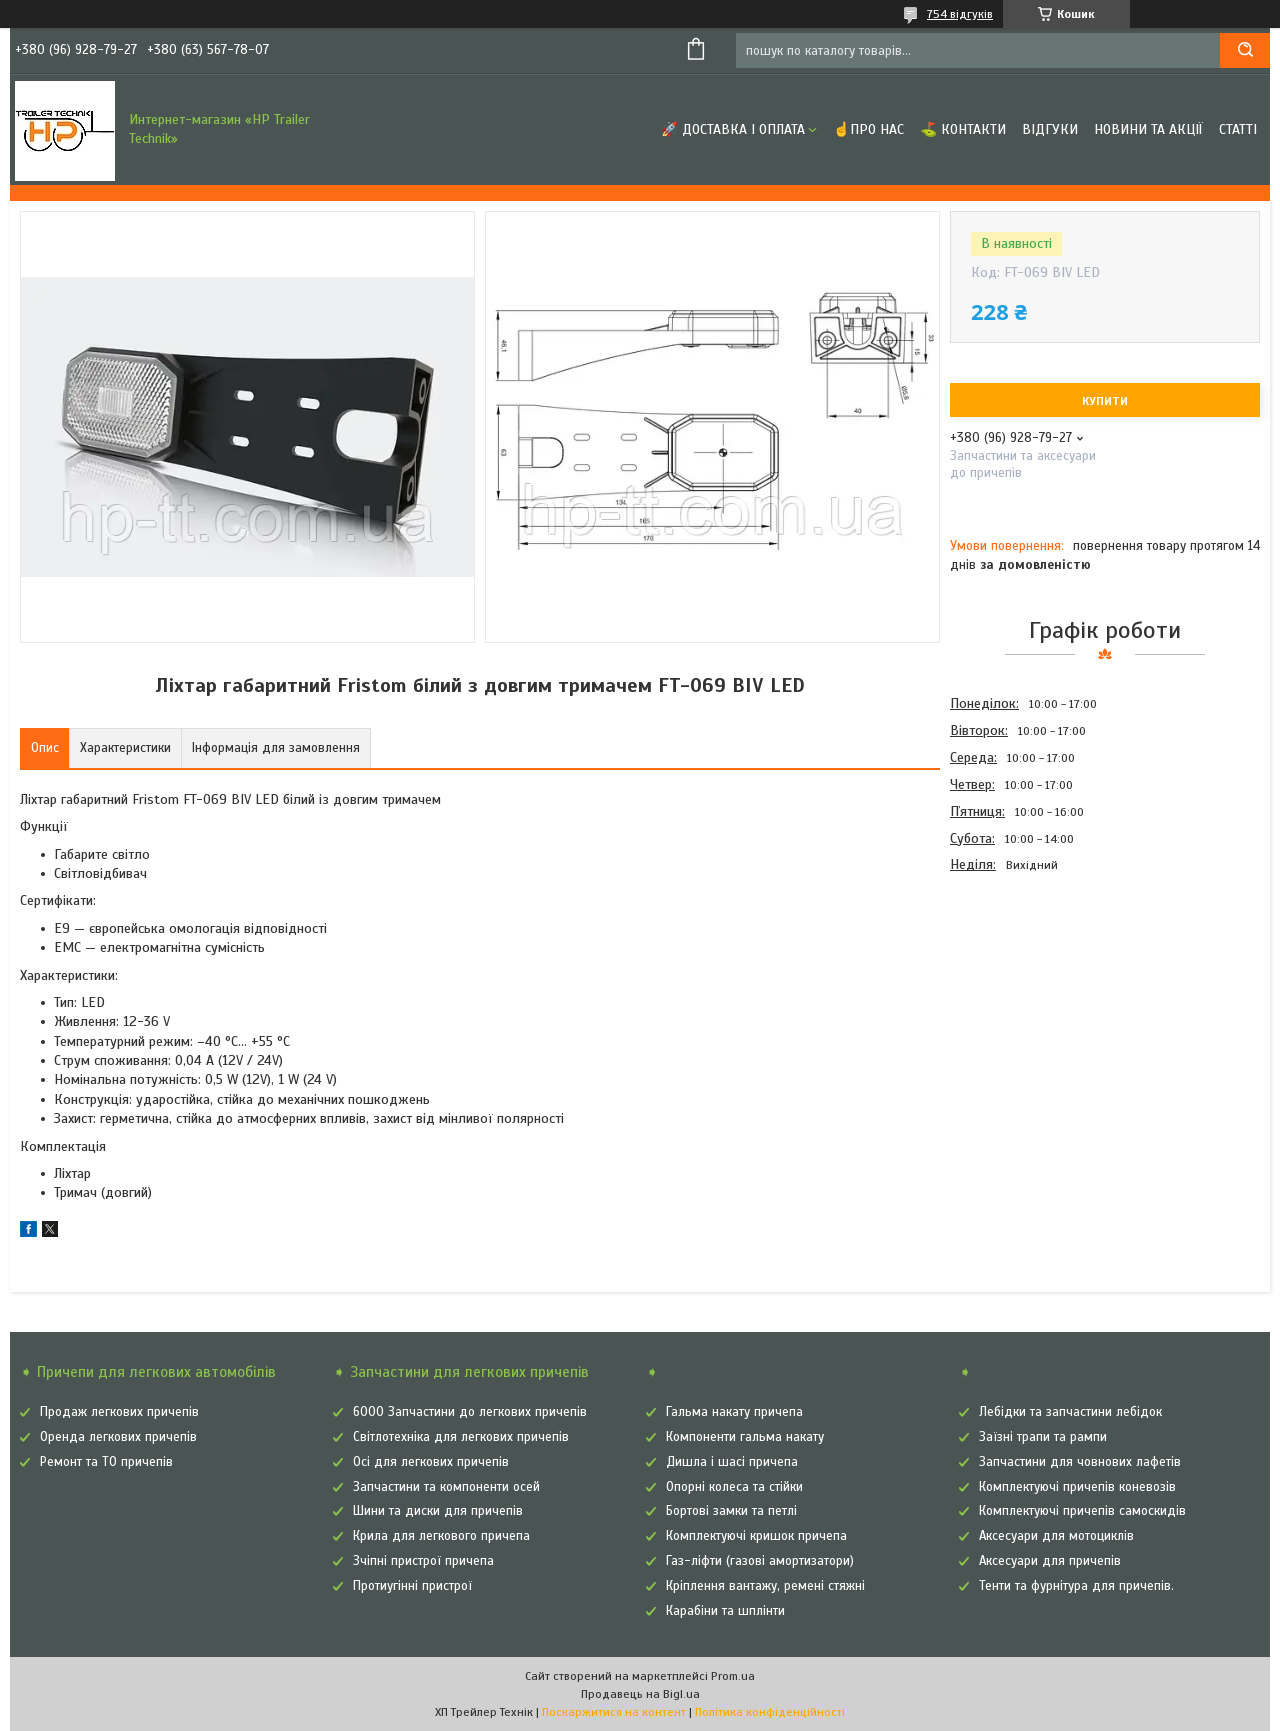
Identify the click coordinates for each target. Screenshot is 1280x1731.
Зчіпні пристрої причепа (423, 1561)
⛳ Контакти (963, 129)
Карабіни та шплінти (725, 1611)
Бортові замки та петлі (731, 1511)
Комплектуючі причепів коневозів (1077, 1487)
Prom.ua (733, 1676)
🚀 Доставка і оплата (733, 129)
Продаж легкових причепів (119, 1412)
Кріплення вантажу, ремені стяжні (765, 1586)
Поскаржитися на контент (614, 1712)
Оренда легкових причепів (118, 1437)
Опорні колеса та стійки (734, 1487)
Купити (1105, 401)
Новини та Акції (1148, 129)
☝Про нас (868, 129)
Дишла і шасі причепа (732, 1462)
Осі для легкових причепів (431, 1462)
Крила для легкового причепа (441, 1536)
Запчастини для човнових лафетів (1080, 1462)
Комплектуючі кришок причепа (756, 1536)
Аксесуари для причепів (1050, 1561)
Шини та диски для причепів (438, 1511)
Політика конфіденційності (770, 1712)
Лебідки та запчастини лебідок (1070, 1412)
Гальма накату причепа (734, 1412)
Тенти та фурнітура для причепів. (1076, 1586)
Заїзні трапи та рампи (1043, 1437)
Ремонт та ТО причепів (106, 1462)
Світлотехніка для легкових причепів (461, 1437)
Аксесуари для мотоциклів (1056, 1536)
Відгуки (1050, 129)
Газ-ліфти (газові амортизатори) (760, 1561)
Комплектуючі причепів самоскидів (1082, 1511)
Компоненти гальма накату (745, 1437)
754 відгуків (960, 14)
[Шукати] (1245, 50)
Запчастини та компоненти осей (446, 1487)
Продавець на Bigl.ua (640, 1694)
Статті (1238, 129)
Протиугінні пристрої (412, 1586)
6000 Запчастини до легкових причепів (470, 1412)
